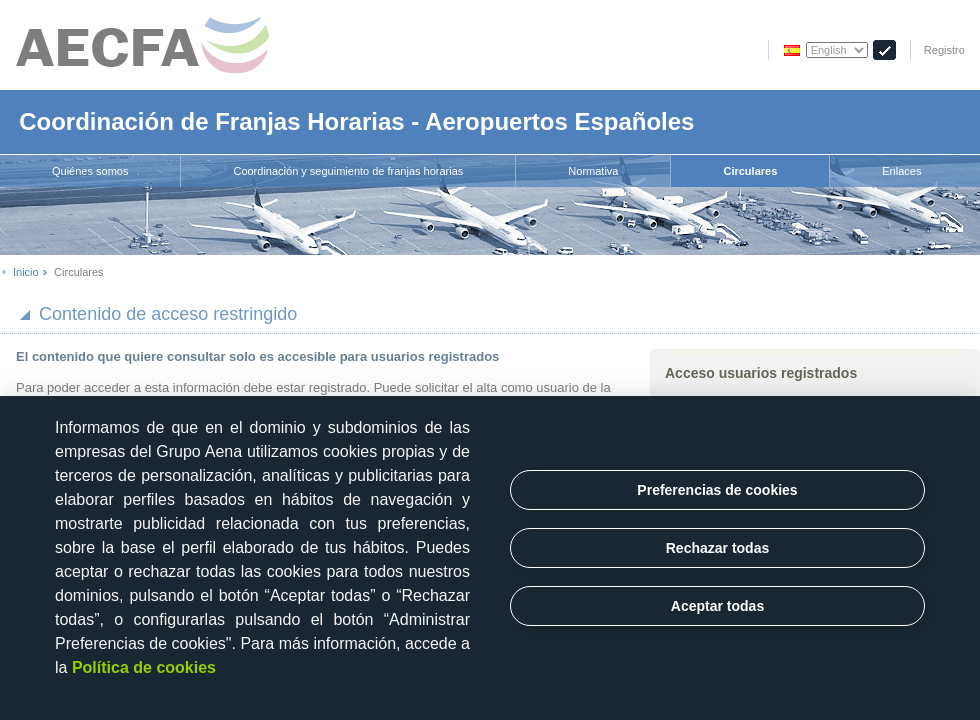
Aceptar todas (717, 606)
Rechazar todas (717, 548)
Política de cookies (144, 667)
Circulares (750, 171)
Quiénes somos (90, 171)
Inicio (26, 272)
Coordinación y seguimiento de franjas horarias (348, 171)
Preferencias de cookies (717, 490)
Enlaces (901, 171)
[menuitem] (90, 171)
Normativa (593, 171)
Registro (944, 50)
